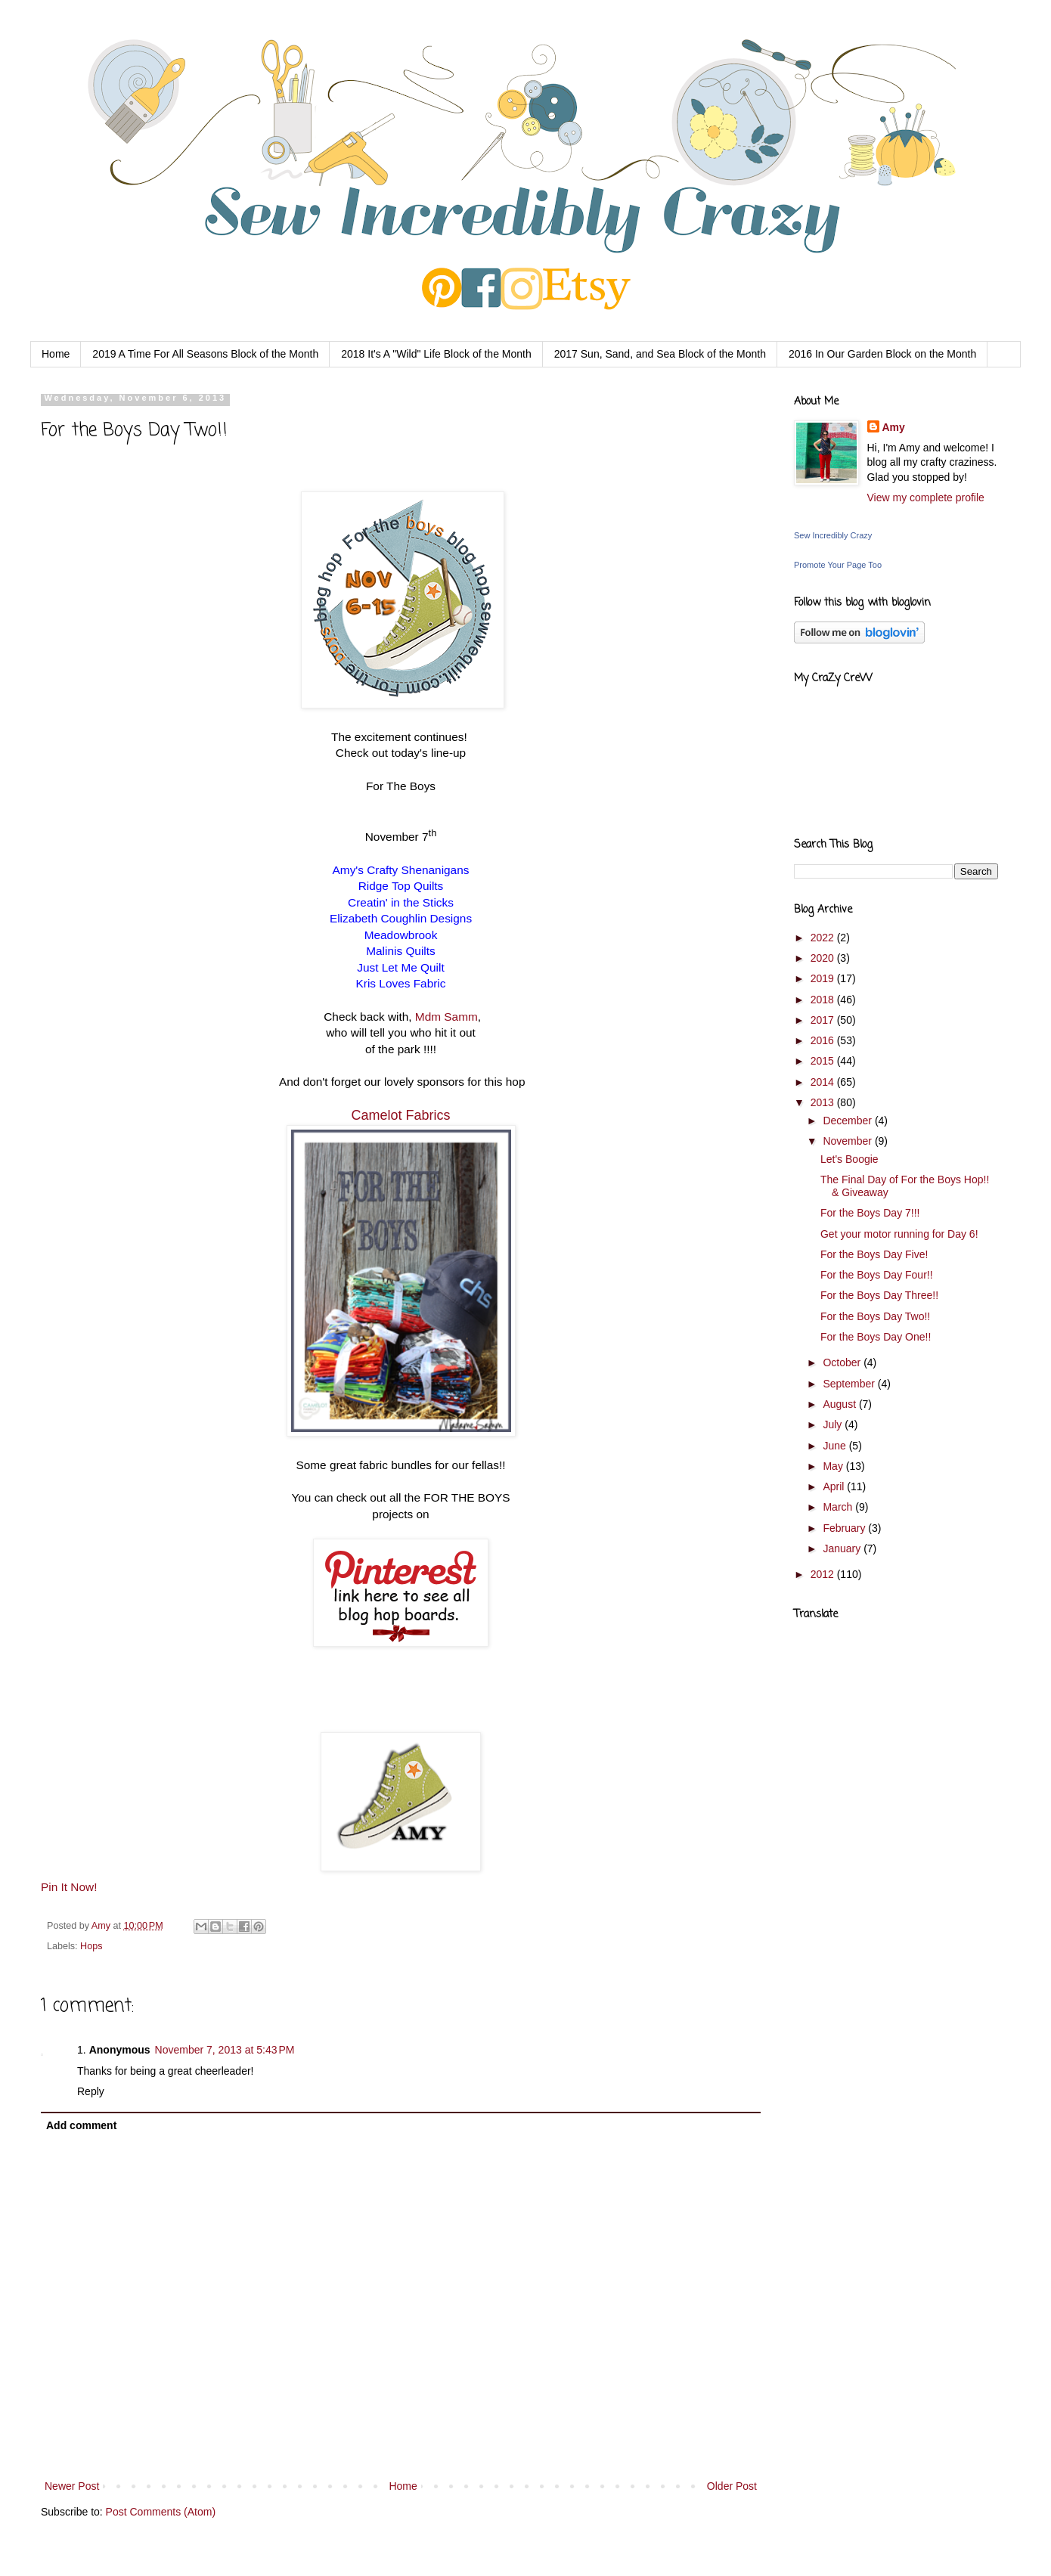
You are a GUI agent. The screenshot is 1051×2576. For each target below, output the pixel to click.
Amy (102, 1925)
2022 (824, 938)
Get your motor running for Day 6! (899, 1234)
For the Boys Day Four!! (876, 1275)
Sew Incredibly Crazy (833, 535)
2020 (824, 958)
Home (56, 354)
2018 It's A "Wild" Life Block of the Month (436, 354)
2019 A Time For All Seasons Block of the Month (205, 354)
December (848, 1120)
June (835, 1446)
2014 (824, 1082)
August (840, 1404)
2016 (824, 1040)
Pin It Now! (69, 1886)
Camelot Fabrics (400, 1115)
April (835, 1486)
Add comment (81, 2125)
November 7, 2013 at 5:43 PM (225, 2050)
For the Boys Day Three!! (879, 1295)
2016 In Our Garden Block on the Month (882, 354)
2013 (824, 1102)
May (834, 1466)
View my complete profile (925, 497)
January (843, 1548)
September (850, 1384)
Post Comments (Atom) (160, 2512)
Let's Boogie (849, 1159)
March (839, 1507)
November (848, 1141)
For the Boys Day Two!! (875, 1316)
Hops (91, 1946)
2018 (824, 1000)
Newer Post (72, 2486)
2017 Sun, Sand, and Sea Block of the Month (660, 354)
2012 (824, 1574)
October (843, 1362)
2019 (824, 978)
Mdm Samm (446, 1016)
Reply (90, 2091)
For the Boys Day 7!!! (870, 1213)
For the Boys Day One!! (875, 1337)
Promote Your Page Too (838, 564)
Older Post (732, 2486)
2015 (824, 1061)
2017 (824, 1020)
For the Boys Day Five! (874, 1254)
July (834, 1424)
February (845, 1528)
